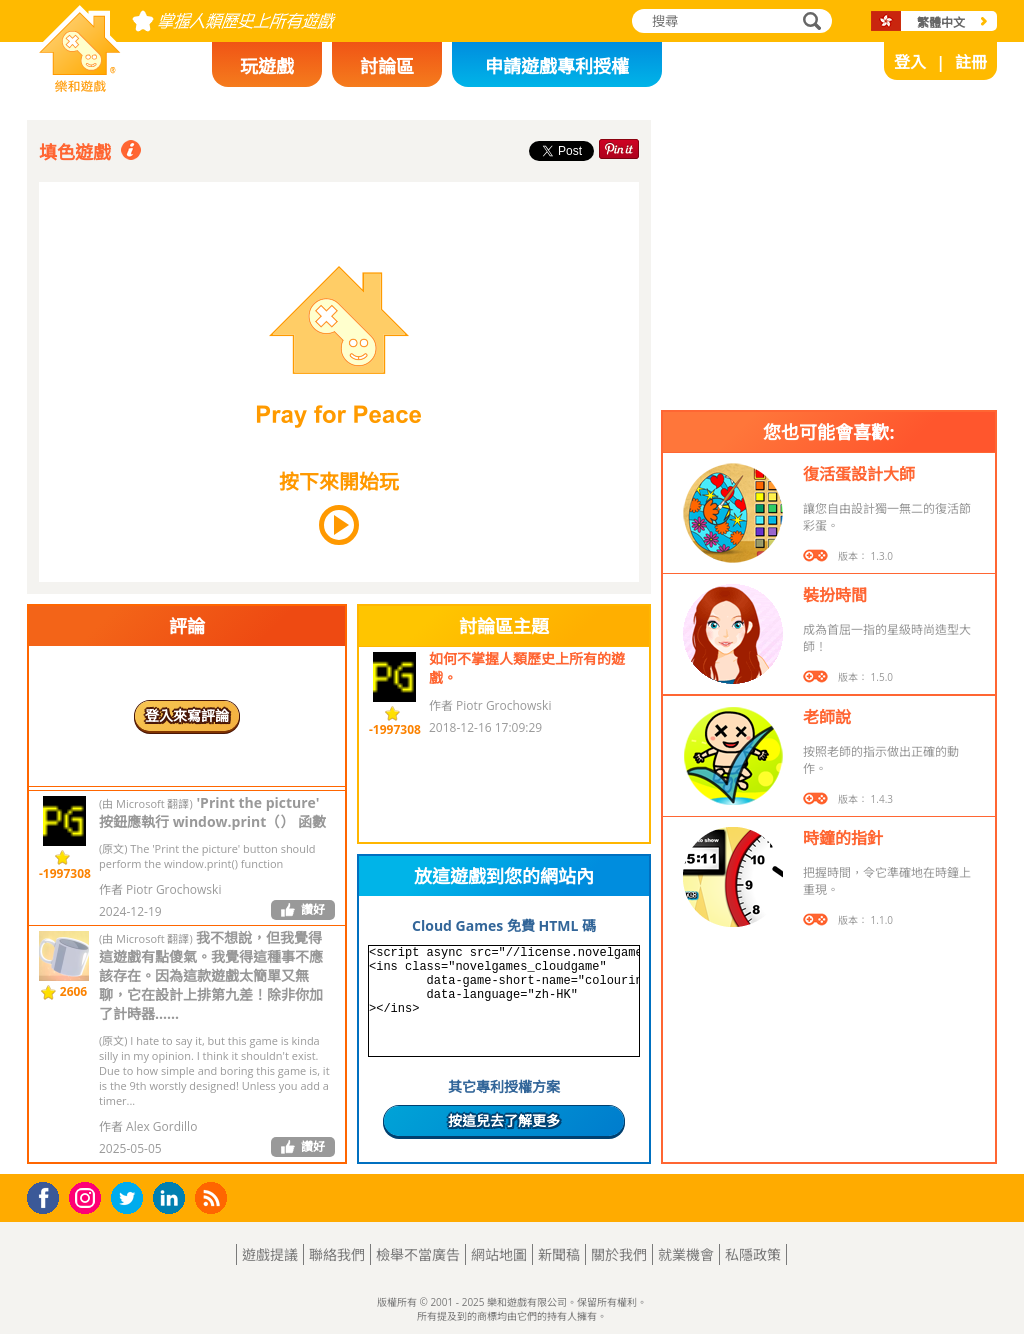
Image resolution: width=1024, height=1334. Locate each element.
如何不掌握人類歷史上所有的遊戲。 (527, 668)
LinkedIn (172, 1198)
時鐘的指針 (843, 838)
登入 (910, 62)
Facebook (48, 1195)
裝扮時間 (835, 595)
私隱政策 (753, 1254)
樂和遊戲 (64, 86)
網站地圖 (499, 1254)
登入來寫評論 (187, 715)
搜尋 (809, 22)
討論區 (387, 66)
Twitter (131, 1199)
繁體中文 (941, 22)
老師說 (827, 717)
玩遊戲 (267, 66)
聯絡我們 (337, 1254)
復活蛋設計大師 (859, 474)
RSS (213, 1197)
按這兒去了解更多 (504, 1120)
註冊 (971, 62)
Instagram (88, 1196)
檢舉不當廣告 (418, 1254)
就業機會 (686, 1254)
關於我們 (619, 1254)
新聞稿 (559, 1254)
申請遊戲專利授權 (557, 66)
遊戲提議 (270, 1254)
